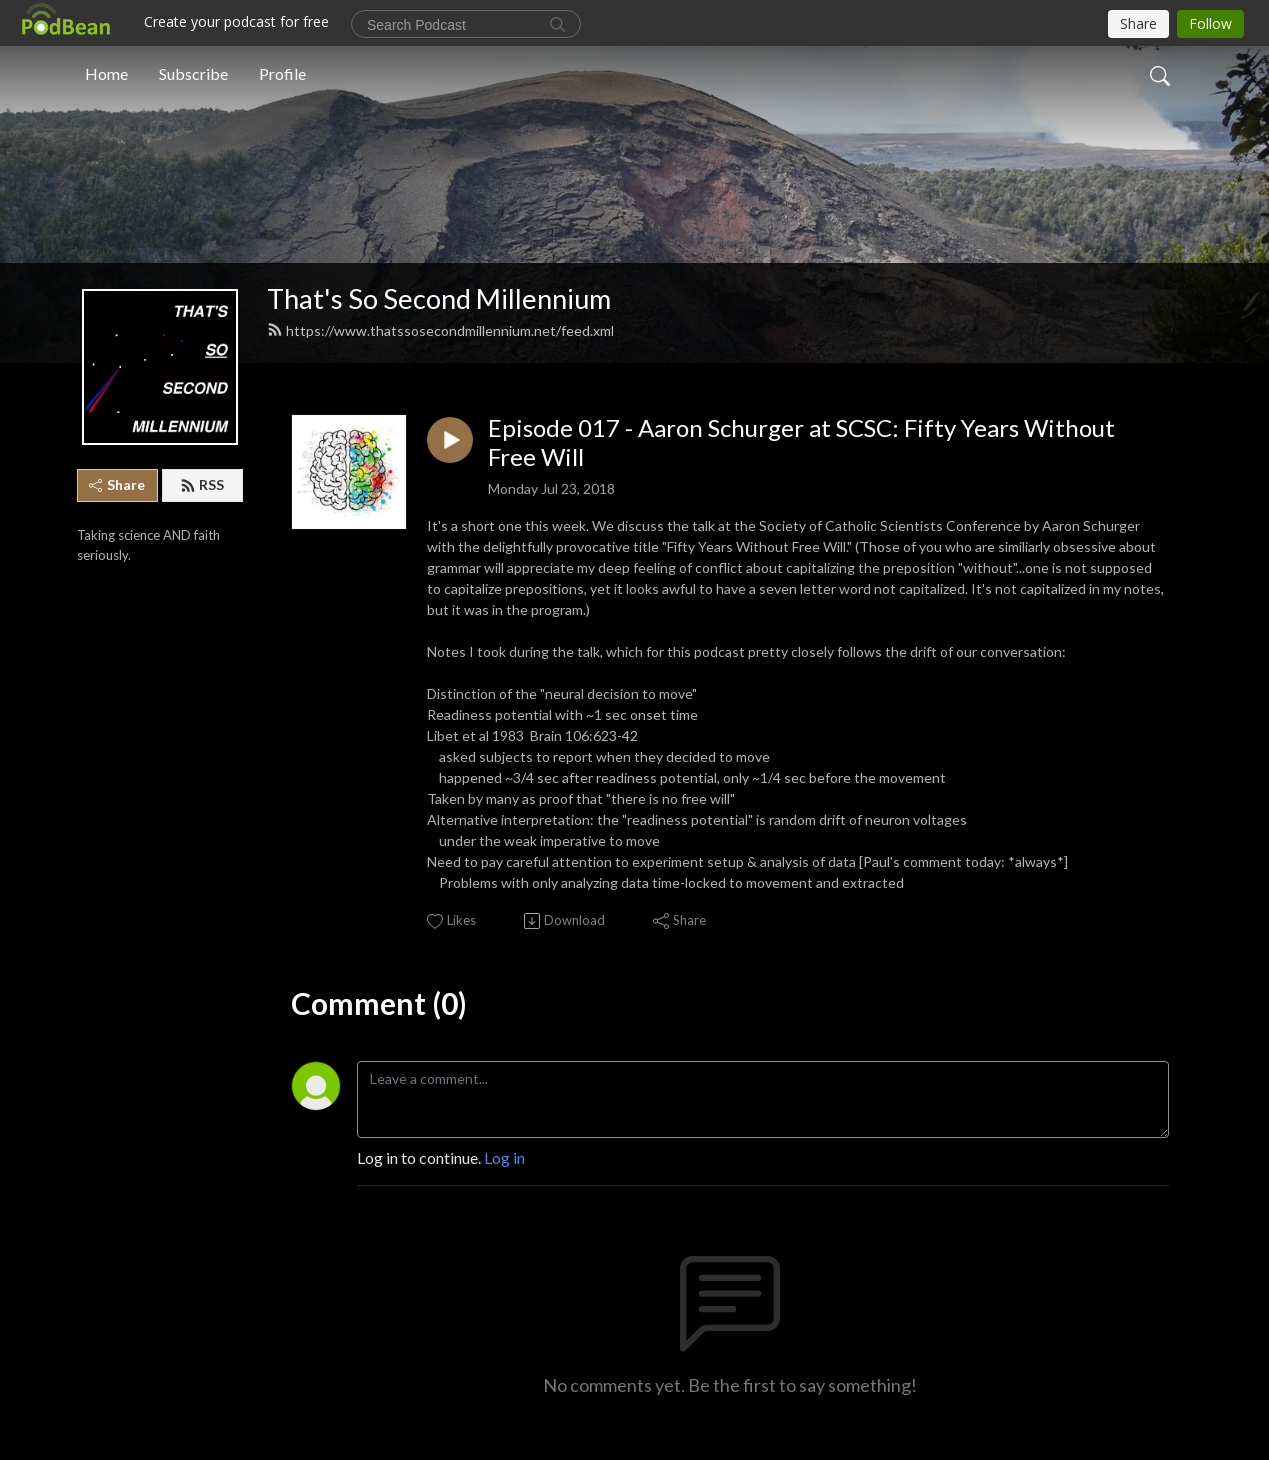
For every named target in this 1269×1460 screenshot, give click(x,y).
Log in (504, 1157)
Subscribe (193, 73)
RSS (202, 484)
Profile (282, 73)
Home (106, 73)
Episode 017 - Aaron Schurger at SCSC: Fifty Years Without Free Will (801, 442)
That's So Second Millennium (439, 298)
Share (117, 484)
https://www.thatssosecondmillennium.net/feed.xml (440, 330)
